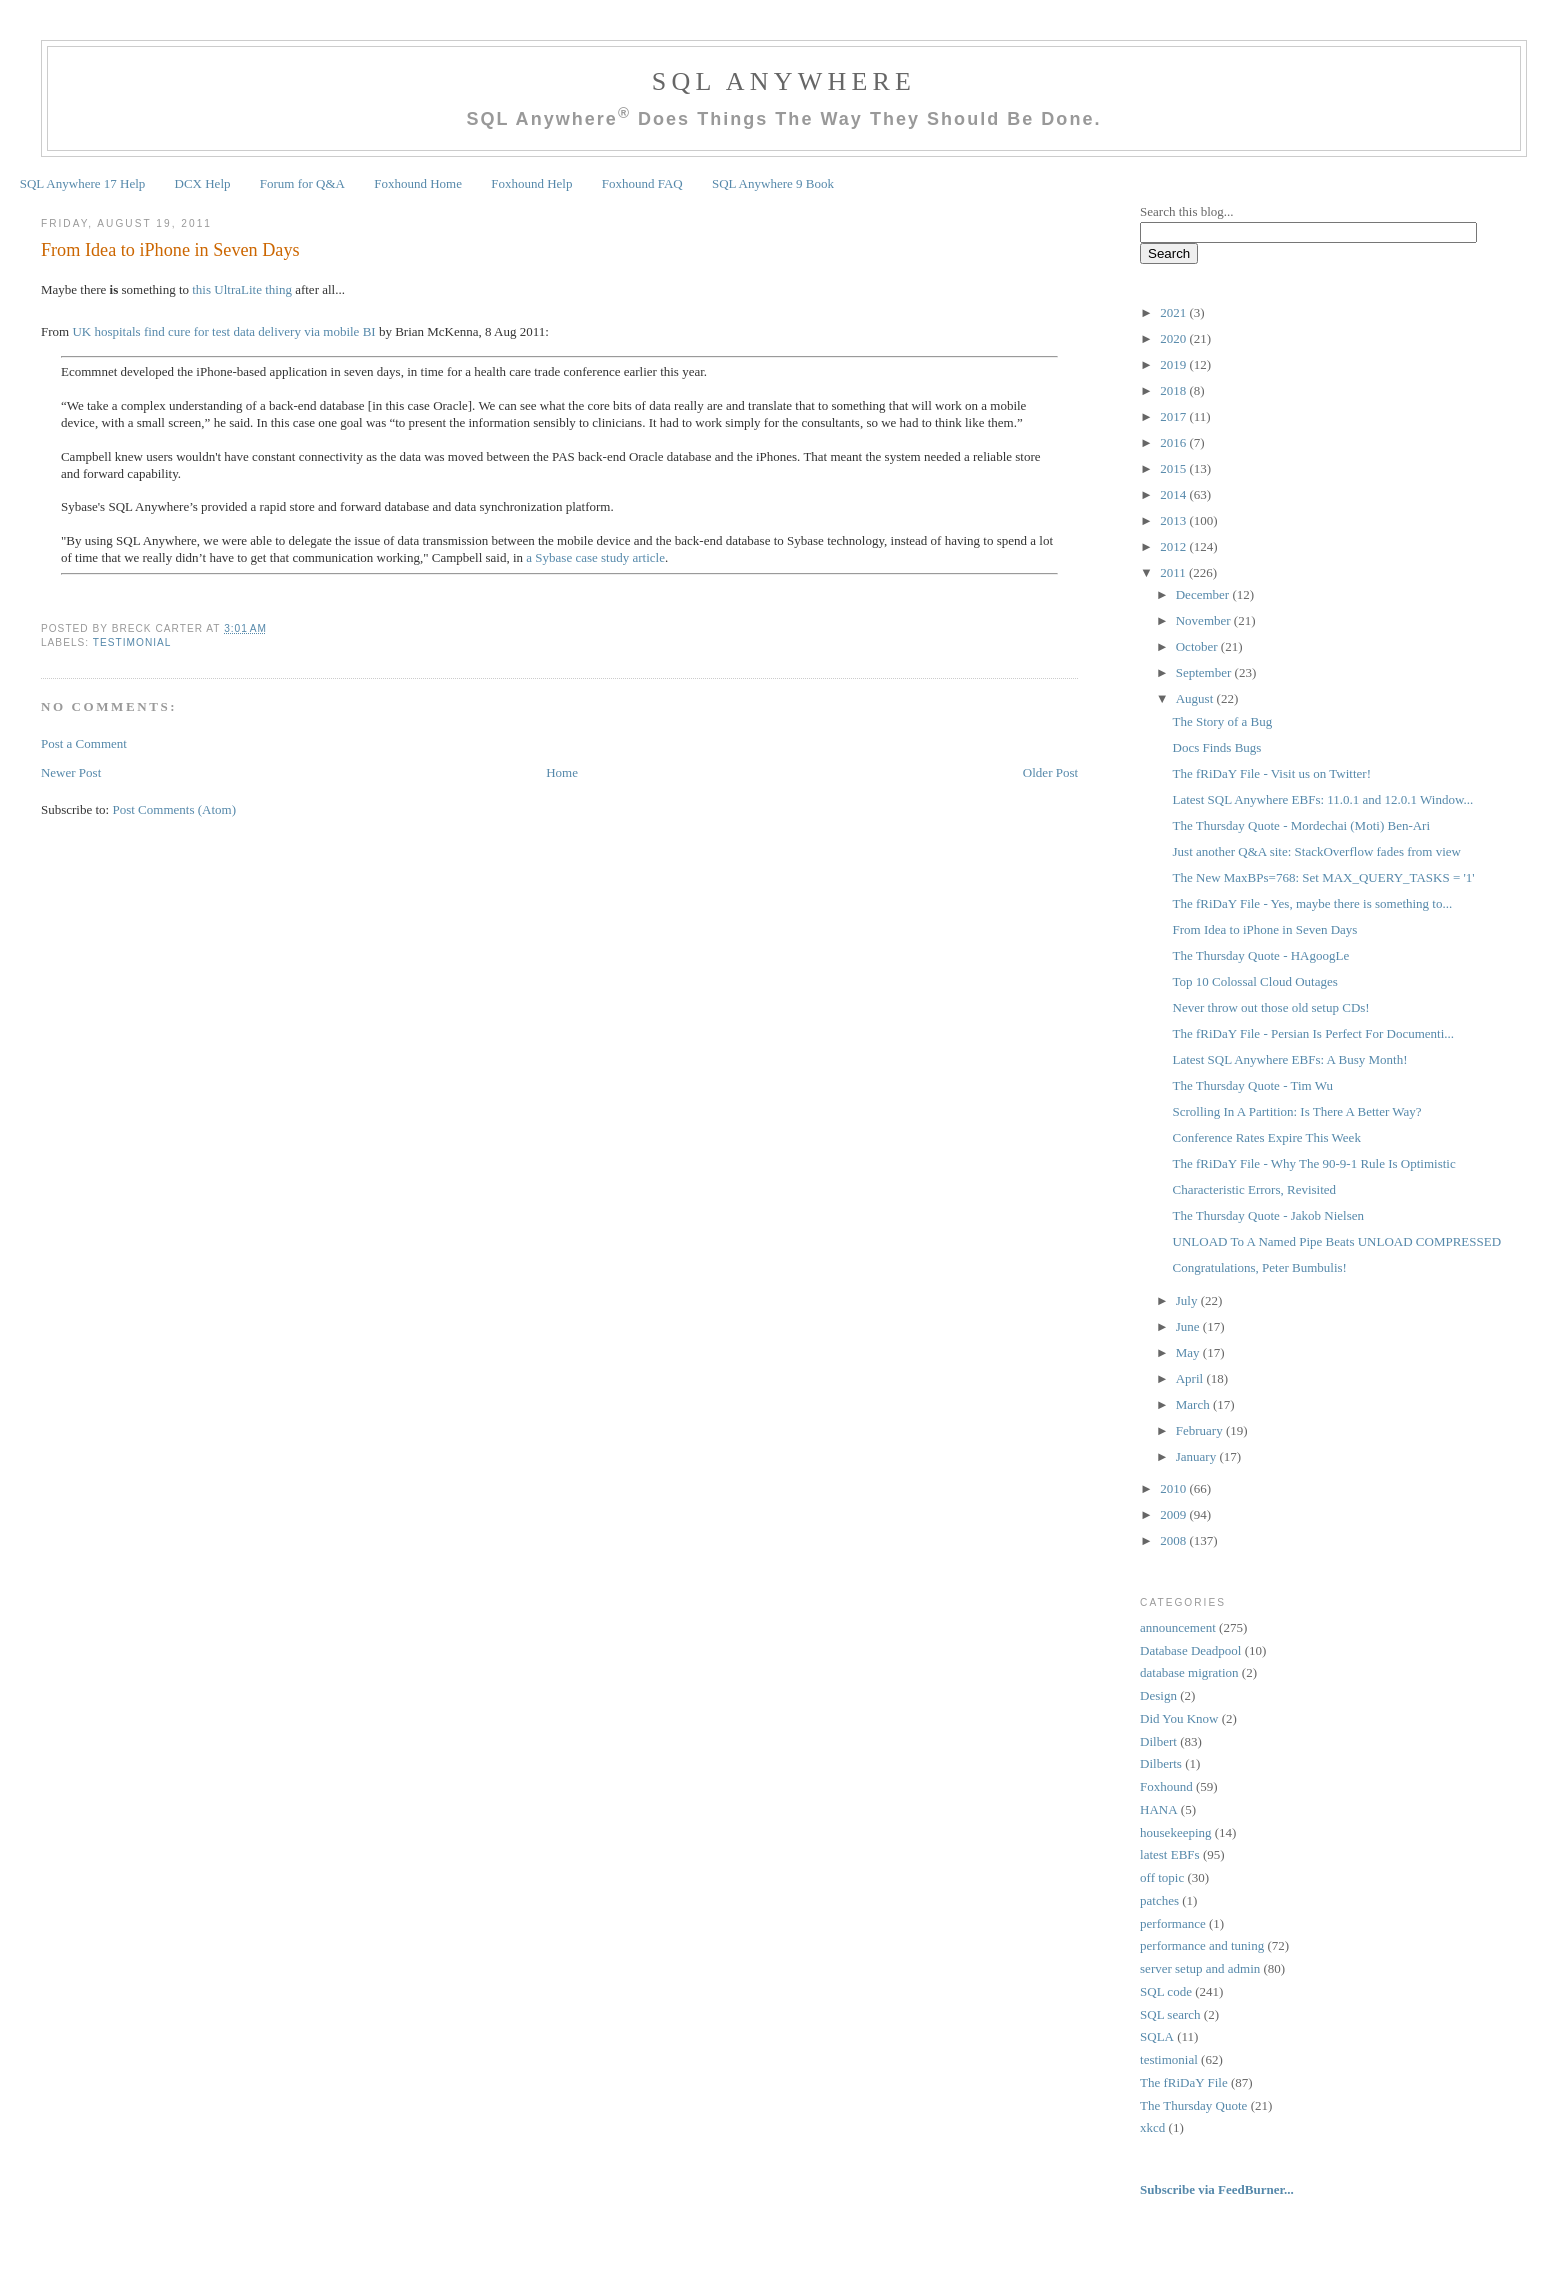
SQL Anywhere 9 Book (773, 183)
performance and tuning (1202, 1945)
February (1201, 1430)
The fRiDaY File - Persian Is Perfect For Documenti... (1313, 1033)
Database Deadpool (1190, 1650)
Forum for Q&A (302, 183)
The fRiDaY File (1184, 2082)
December (1204, 594)
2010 (1174, 1488)
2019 (1174, 364)
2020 (1174, 338)
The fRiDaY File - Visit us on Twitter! (1272, 773)
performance (1173, 1923)
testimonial (132, 642)
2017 (1174, 416)
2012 (1174, 546)
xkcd (1152, 2127)
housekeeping (1175, 1832)
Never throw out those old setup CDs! (1271, 1007)
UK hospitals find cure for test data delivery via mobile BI (223, 331)
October (1198, 646)
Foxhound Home (418, 183)
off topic (1162, 1877)
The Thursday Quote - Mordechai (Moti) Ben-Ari (1302, 825)
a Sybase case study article (595, 557)
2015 (1174, 468)
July (1188, 1300)
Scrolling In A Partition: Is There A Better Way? (1297, 1111)
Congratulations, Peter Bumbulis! (1260, 1267)
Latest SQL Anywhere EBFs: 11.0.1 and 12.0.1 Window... (1323, 799)
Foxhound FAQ (642, 183)
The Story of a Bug (1223, 721)
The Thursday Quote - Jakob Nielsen (1268, 1215)
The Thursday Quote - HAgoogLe (1261, 955)
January (1198, 1456)
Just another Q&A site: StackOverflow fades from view (1317, 851)
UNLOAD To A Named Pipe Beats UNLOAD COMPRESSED (1337, 1241)
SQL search (1170, 2014)
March (1194, 1404)
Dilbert (1158, 1741)
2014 (1174, 494)
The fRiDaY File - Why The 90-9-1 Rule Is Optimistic (1314, 1163)
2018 (1174, 390)
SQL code (1166, 1991)
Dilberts (1161, 1763)
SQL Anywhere (784, 81)
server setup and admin (1200, 1968)
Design (1158, 1695)
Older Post (1050, 772)
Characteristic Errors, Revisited (1255, 1189)
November (1205, 620)
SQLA (1157, 2036)
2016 (1174, 442)
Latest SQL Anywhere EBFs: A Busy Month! (1290, 1059)
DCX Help (203, 183)
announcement (1178, 1627)
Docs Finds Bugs (1217, 747)
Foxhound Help (531, 183)
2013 (1174, 520)
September (1205, 672)
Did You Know (1179, 1718)
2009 (1174, 1514)
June (1189, 1326)
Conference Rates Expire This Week (1267, 1137)
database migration (1189, 1672)
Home (562, 772)
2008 (1174, 1540)
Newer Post (71, 772)
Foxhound (1166, 1786)
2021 (1174, 312)
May (1189, 1352)
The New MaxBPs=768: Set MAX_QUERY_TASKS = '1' (1324, 877)
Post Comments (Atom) (174, 809)
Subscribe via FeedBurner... (1218, 2189)
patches (1159, 1900)
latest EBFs (1170, 1854)
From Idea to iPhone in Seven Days (170, 250)
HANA (1159, 1809)
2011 (1174, 572)
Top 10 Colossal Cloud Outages (1255, 981)
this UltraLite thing (242, 289)
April (1191, 1378)
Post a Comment (84, 743)
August (1196, 698)
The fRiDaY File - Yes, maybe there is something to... (1313, 903)
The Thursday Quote (1193, 2105)
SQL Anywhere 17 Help (83, 183)
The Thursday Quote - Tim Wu (1253, 1085)
